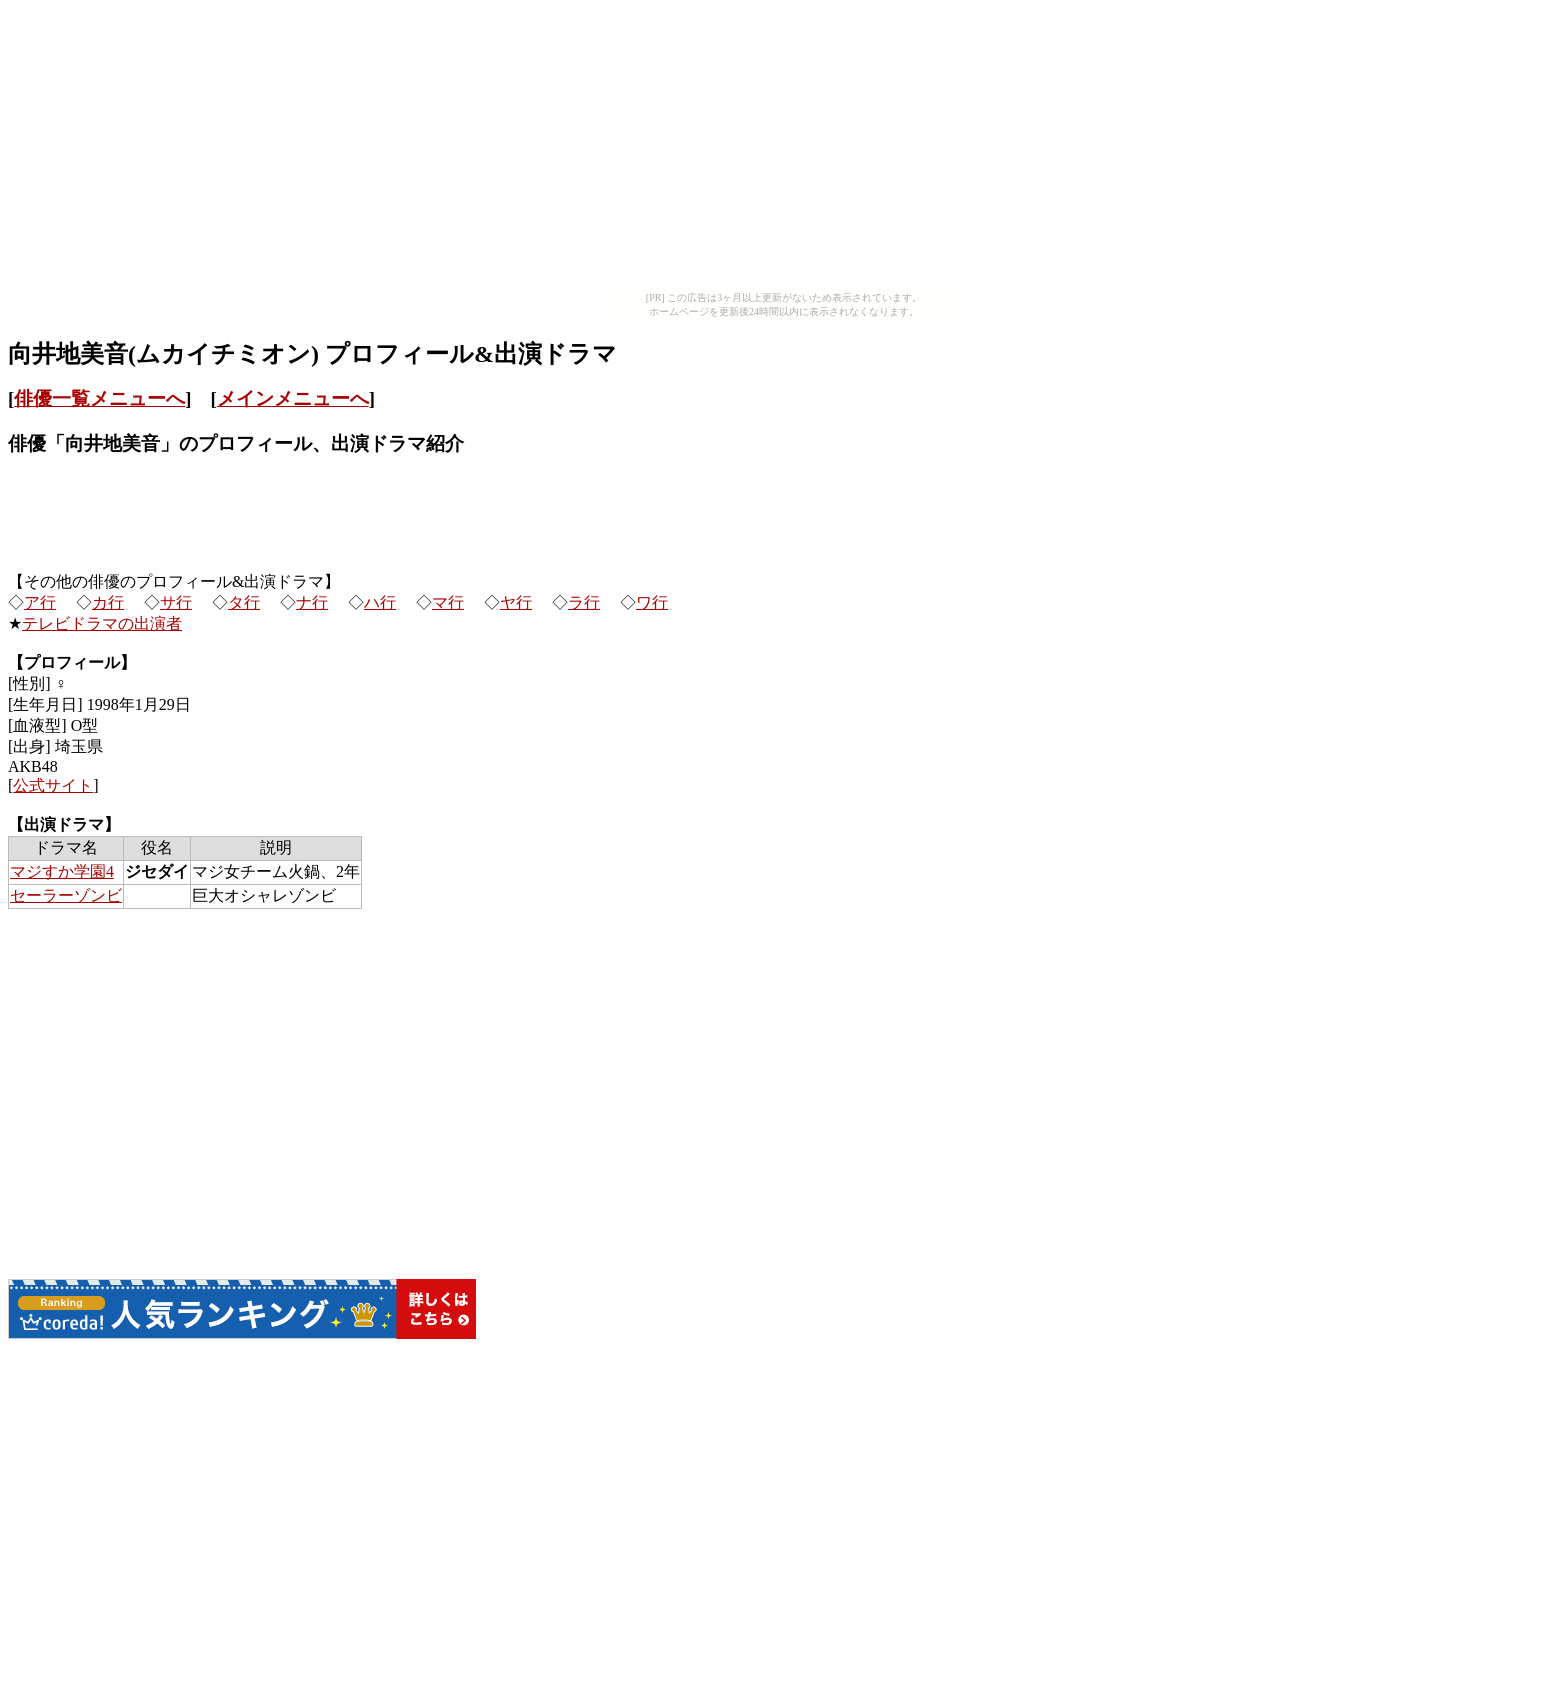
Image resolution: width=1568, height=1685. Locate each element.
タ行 (244, 602)
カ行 (108, 602)
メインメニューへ (293, 398)
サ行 (176, 602)
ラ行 (584, 602)
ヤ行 (516, 602)
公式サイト (53, 785)
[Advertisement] (784, 148)
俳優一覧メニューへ (99, 398)
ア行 (40, 602)
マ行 (448, 602)
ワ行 (652, 602)
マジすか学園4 (62, 871)
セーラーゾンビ (66, 895)
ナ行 (312, 602)
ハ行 (380, 602)
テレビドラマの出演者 (102, 623)
